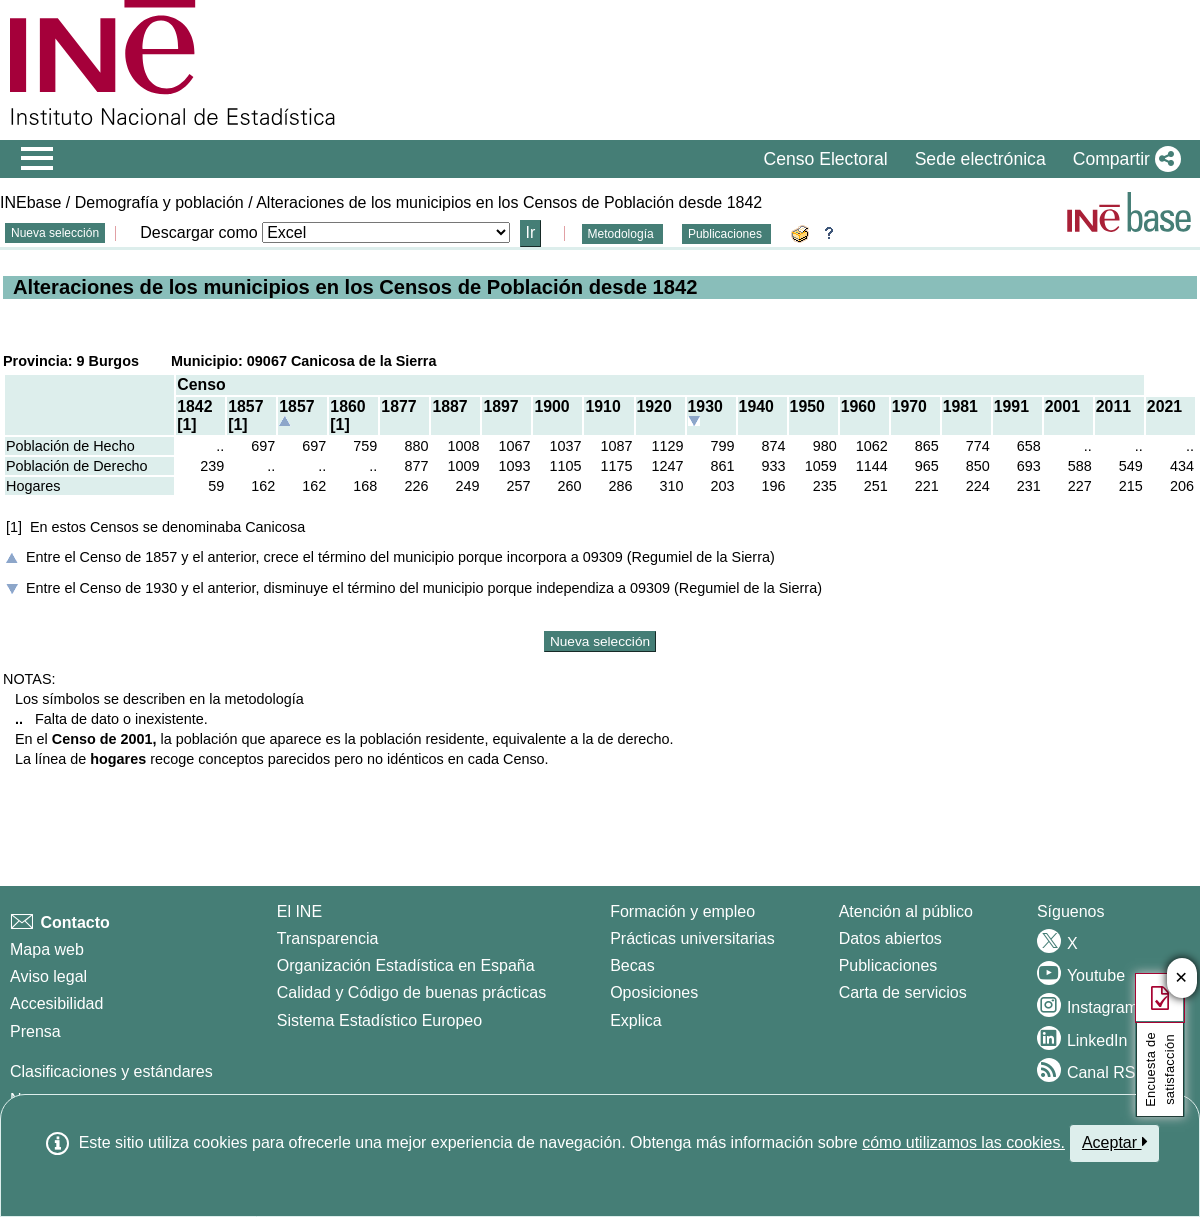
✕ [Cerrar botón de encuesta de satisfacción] (1181, 978)
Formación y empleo (682, 911)
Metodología (622, 234)
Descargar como (198, 232)
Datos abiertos (890, 938)
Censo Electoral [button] (825, 159)
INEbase (30, 202)
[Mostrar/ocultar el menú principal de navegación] (37, 159)
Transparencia (328, 938)
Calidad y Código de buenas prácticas (412, 992)
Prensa (35, 1031)
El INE (299, 911)
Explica (636, 1020)
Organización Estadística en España (406, 965)
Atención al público (906, 911)
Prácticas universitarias (692, 938)
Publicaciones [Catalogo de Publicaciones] (888, 965)
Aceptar (1114, 1142)
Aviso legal (48, 976)
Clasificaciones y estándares (111, 1071)
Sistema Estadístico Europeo (379, 1020)
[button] (1123, 159)
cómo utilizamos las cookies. (963, 1142)
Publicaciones (726, 234)
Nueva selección (55, 233)
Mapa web (47, 949)
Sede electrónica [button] (980, 159)
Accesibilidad (56, 1003)
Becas (632, 965)
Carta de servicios (903, 992)
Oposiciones (654, 992)
